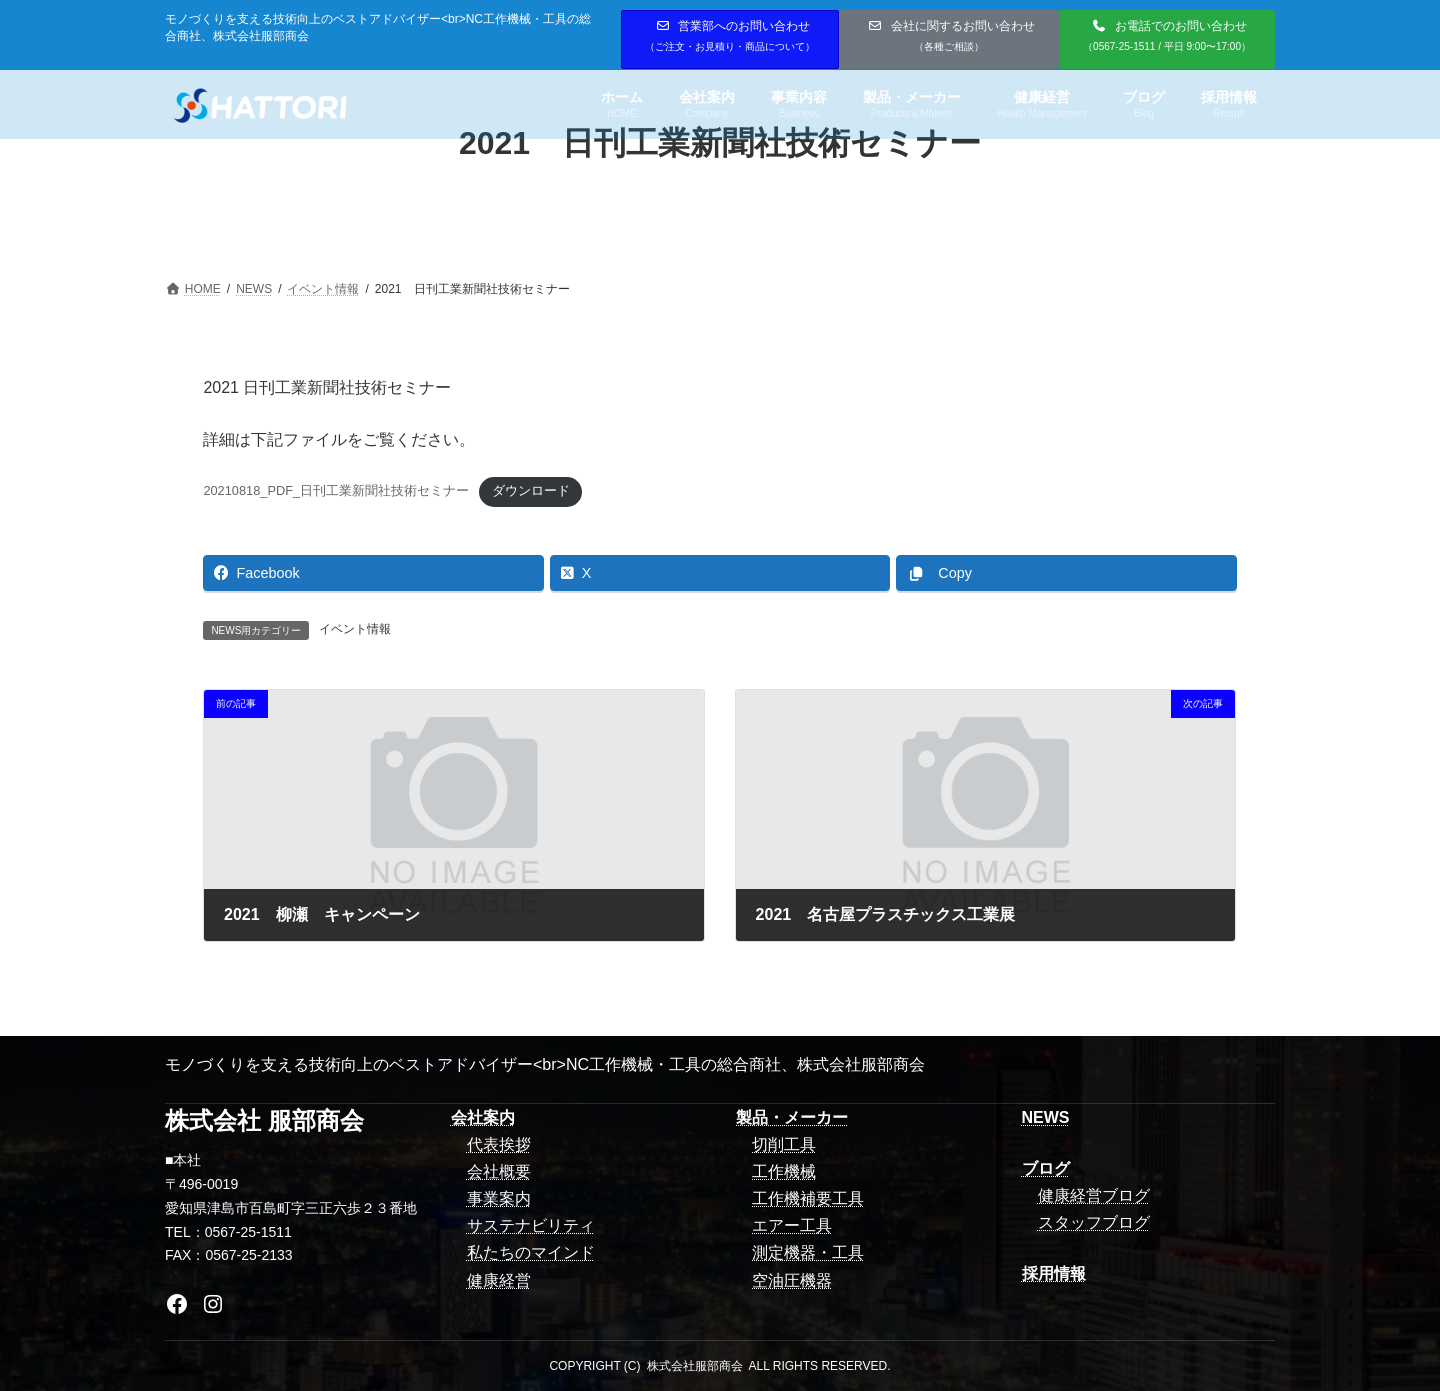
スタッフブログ (1094, 1222)
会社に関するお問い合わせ (951, 35)
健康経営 (499, 1280)
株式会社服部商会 (695, 1366)
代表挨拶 (499, 1144)
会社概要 (499, 1171)
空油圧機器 (792, 1280)
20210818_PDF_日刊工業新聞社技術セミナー (336, 490)
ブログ (1046, 1168)
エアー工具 (792, 1225)
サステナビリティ (531, 1225)
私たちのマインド (531, 1252)
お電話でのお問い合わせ (1167, 35)
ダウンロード (531, 490)
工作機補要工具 (808, 1198)
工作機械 (784, 1171)
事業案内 (499, 1198)
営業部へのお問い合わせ (730, 35)
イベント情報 (355, 629)
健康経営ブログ (1094, 1195)
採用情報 (1054, 1273)
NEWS (1046, 1117)
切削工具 (784, 1144)
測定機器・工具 (808, 1252)
